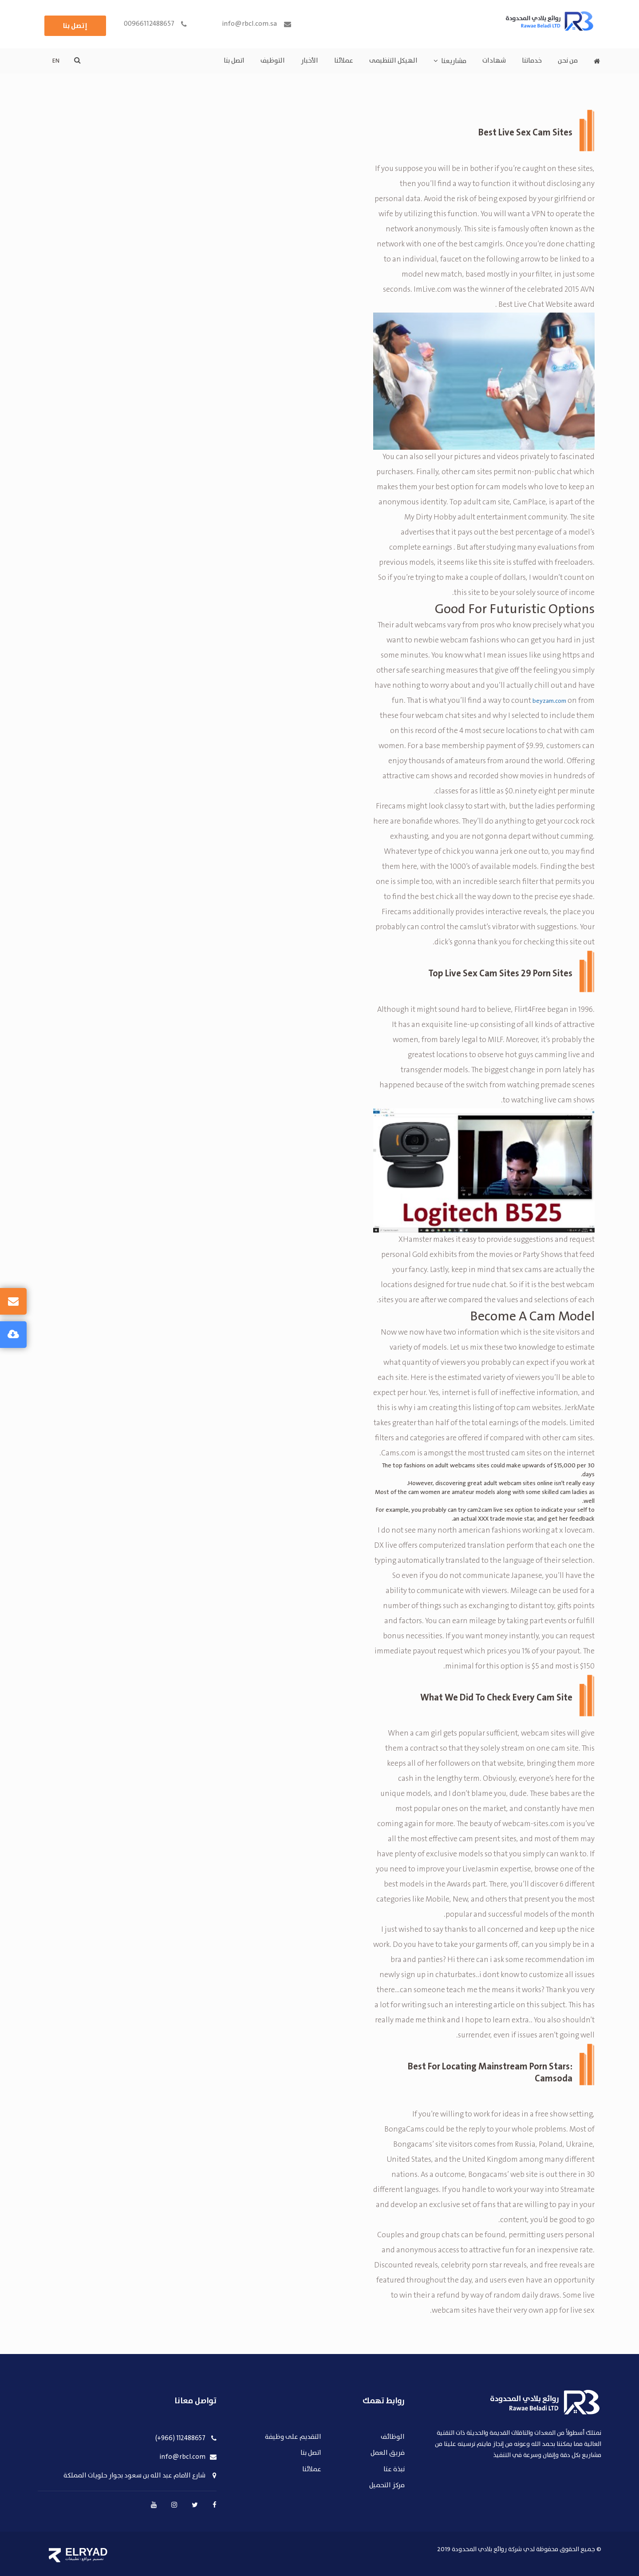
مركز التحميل (387, 2485)
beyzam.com (549, 701)
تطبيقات (72, 2558)
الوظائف (393, 2437)
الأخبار (309, 60)
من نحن (568, 60)
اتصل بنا (234, 60)
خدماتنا (532, 60)
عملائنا (343, 60)
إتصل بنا (75, 26)
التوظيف (272, 60)
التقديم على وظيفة (293, 2437)
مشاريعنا (453, 61)
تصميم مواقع (93, 2558)
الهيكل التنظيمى (393, 60)
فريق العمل (388, 2453)
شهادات (494, 60)
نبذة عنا (394, 2469)
